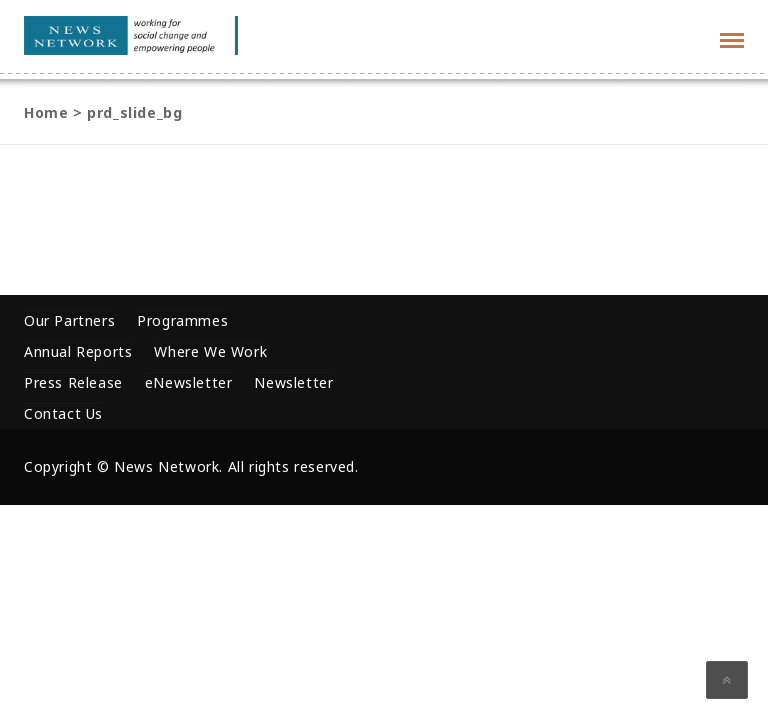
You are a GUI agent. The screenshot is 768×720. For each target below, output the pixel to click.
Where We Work (210, 351)
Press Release (73, 382)
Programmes (182, 320)
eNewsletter (189, 382)
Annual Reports (78, 351)
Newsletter (293, 382)
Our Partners (69, 320)
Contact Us (63, 413)
